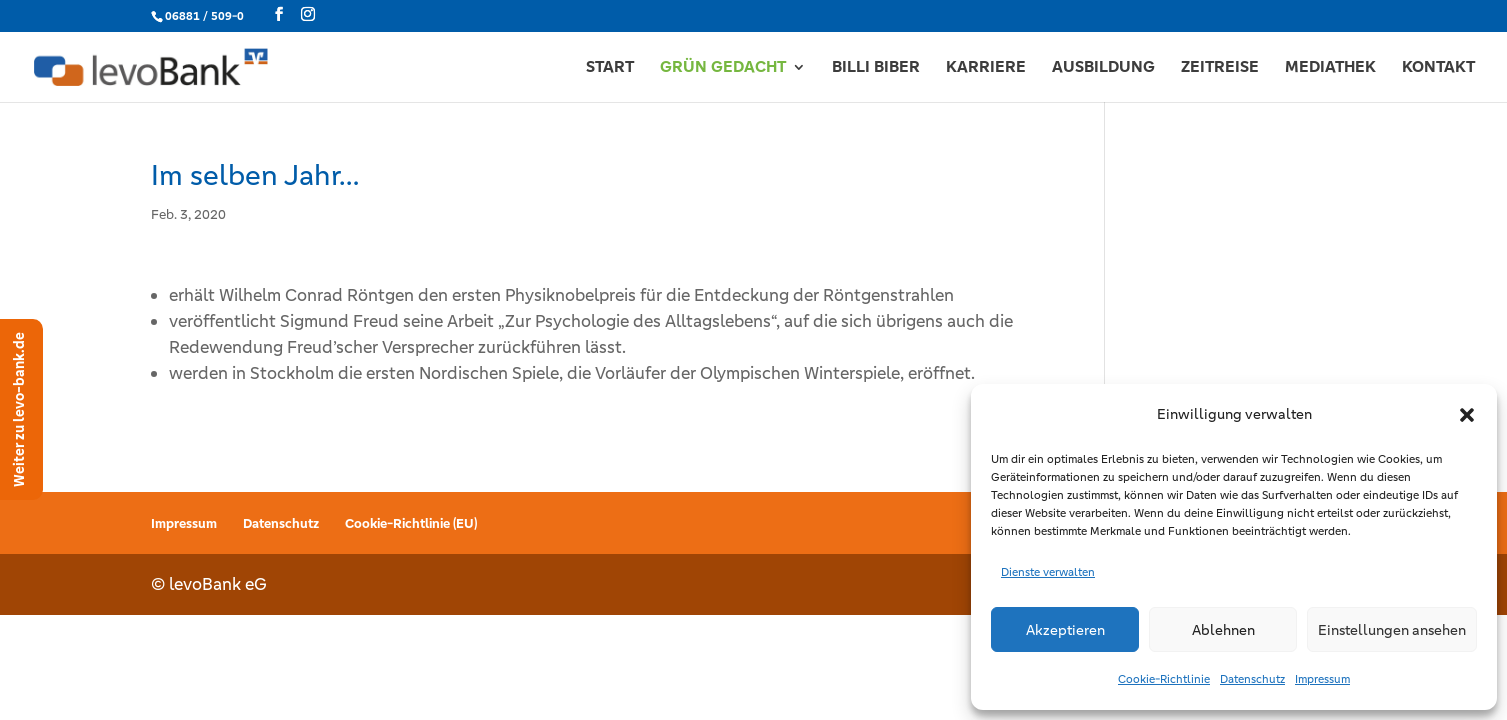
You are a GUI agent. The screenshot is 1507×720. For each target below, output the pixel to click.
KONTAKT (1438, 68)
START (610, 68)
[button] (1467, 415)
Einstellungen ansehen (1392, 630)
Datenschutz (1252, 679)
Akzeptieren (1065, 630)
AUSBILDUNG (1103, 68)
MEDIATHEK (1330, 68)
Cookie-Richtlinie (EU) (411, 523)
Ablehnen (1223, 630)
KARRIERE (986, 68)
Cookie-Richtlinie (1164, 679)
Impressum (1322, 679)
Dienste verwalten (1048, 572)
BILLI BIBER (876, 68)
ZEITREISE (1220, 68)
